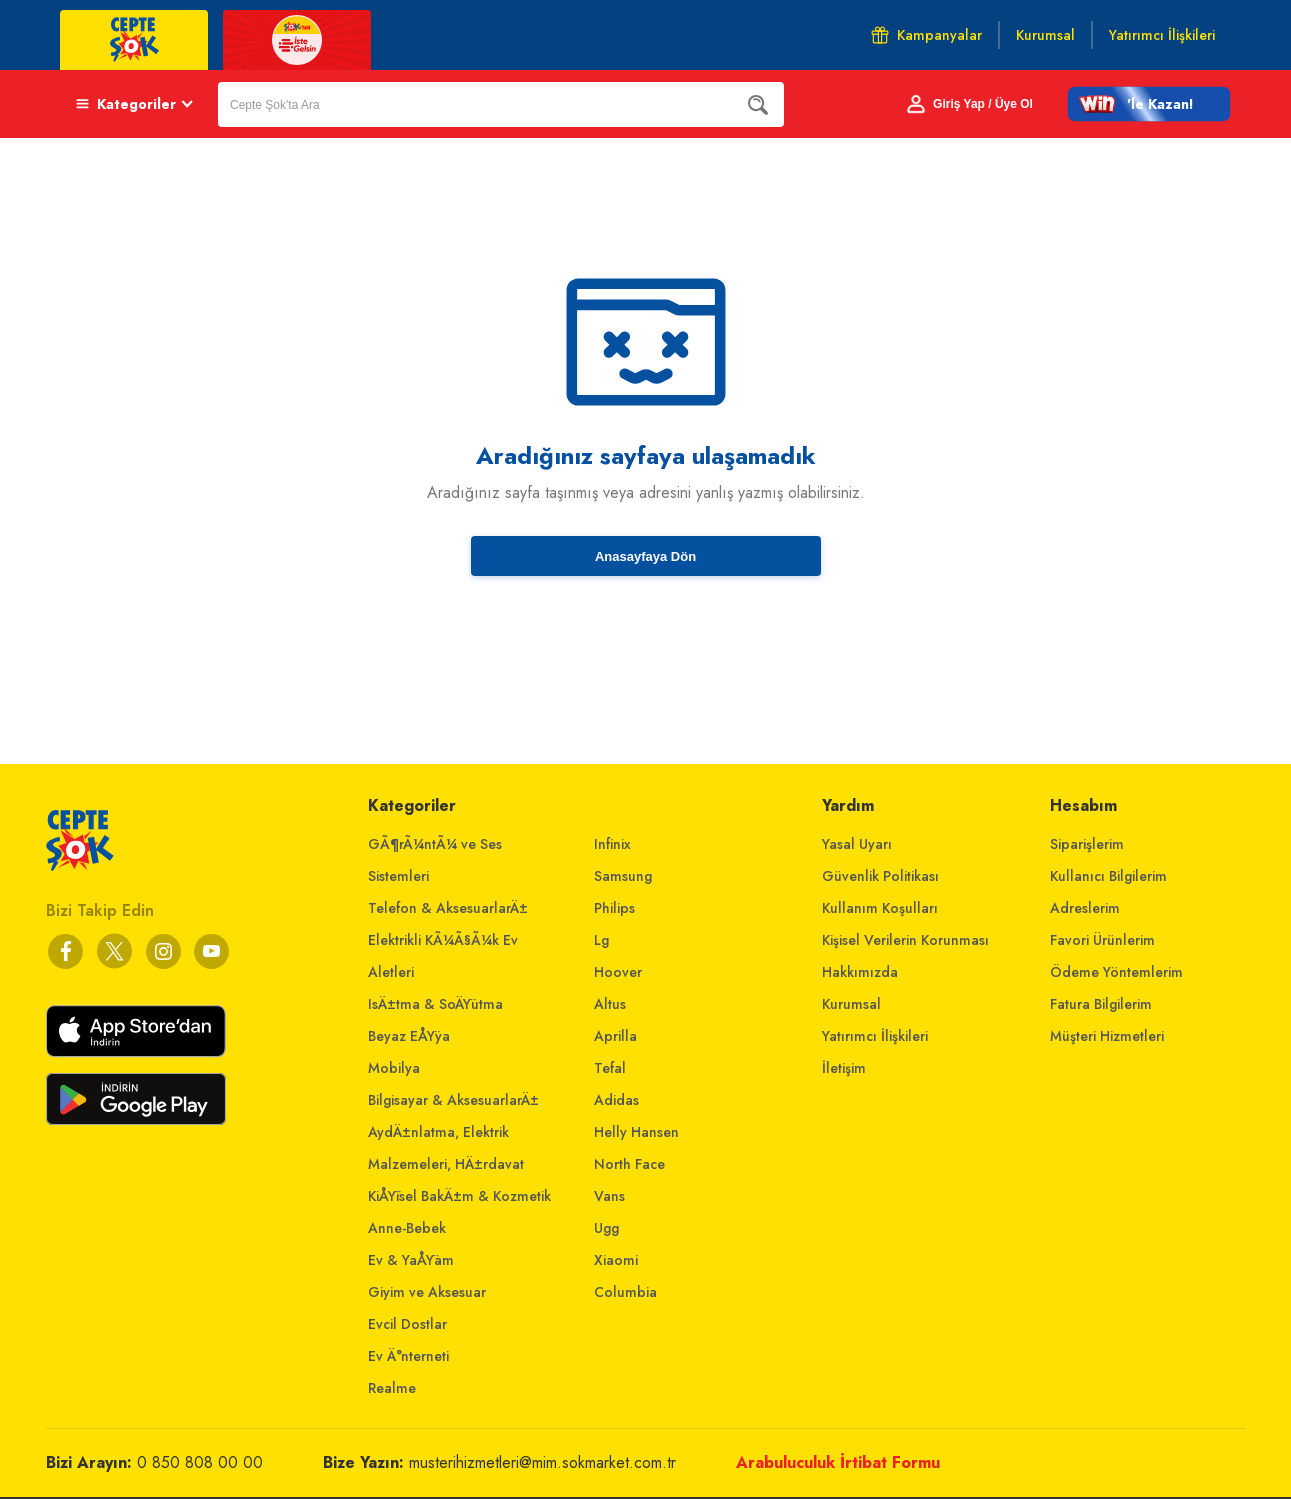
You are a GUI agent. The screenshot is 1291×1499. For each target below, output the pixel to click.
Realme (392, 1388)
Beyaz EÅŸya (409, 1036)
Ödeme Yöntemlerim (1116, 972)
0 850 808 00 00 (200, 1462)
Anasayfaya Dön (645, 556)
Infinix (612, 844)
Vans (609, 1196)
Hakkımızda (860, 972)
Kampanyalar (926, 35)
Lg (601, 940)
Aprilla (615, 1036)
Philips (614, 908)
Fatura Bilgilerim (1101, 1004)
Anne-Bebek (407, 1228)
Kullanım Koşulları (880, 908)
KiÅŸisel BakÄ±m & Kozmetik (459, 1196)
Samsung (623, 876)
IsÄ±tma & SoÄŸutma (435, 1004)
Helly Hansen (636, 1132)
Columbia (625, 1292)
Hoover (618, 972)
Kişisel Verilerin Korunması (905, 940)
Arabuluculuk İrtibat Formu (838, 1462)
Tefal (610, 1068)
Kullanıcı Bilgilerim (1108, 876)
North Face (629, 1164)
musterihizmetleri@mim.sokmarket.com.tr (542, 1462)
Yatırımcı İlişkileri (875, 1036)
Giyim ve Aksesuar (427, 1292)
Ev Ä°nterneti (408, 1356)
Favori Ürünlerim (1102, 940)
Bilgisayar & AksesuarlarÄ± (453, 1100)
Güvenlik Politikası (880, 876)
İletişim (844, 1068)
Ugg (606, 1228)
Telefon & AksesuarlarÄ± (448, 908)
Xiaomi (616, 1260)
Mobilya (394, 1068)
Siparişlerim (1087, 844)
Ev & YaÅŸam (411, 1260)
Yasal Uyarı (857, 844)
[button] (1149, 104)
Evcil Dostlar (407, 1324)
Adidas (616, 1100)
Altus (610, 1004)
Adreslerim (1085, 908)
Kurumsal (851, 1004)
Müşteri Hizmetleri (1107, 1036)
